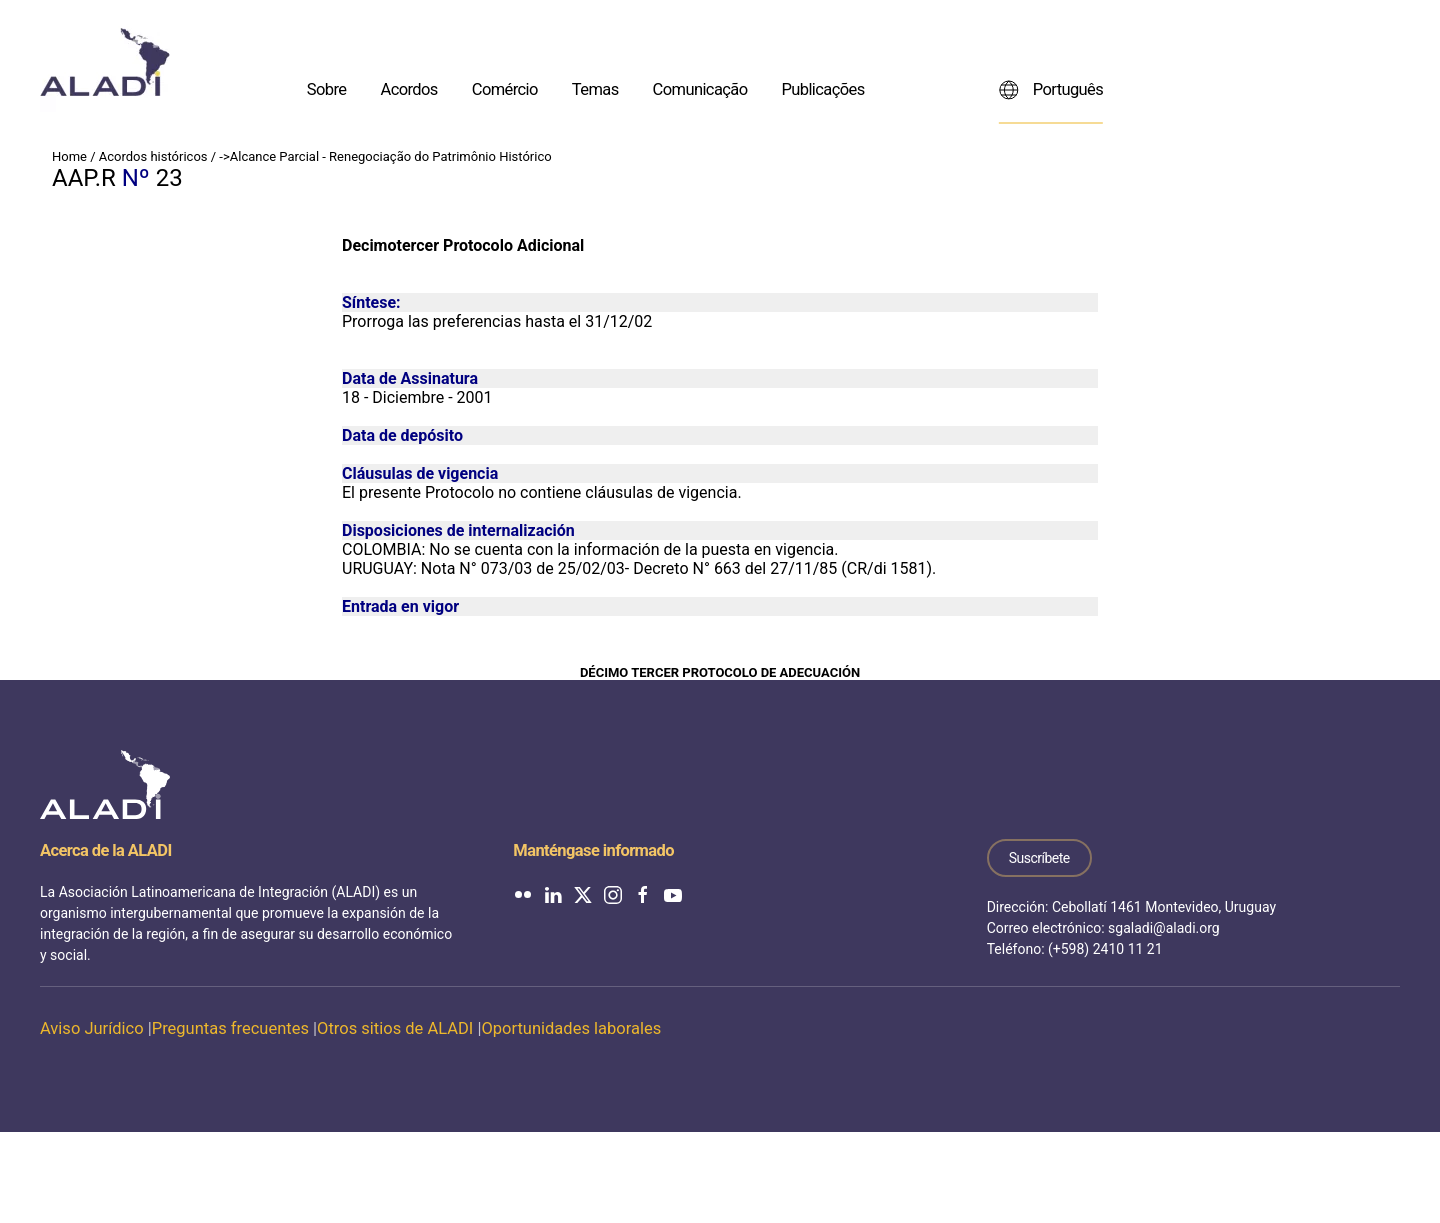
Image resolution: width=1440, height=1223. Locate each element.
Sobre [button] (327, 88)
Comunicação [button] (700, 88)
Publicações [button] (822, 88)
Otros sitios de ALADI (395, 1028)
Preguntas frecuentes (230, 1028)
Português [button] (1051, 89)
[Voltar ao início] (105, 62)
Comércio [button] (505, 88)
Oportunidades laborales (571, 1028)
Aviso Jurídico (92, 1028)
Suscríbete (1039, 858)
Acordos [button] (408, 88)
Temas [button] (595, 88)
